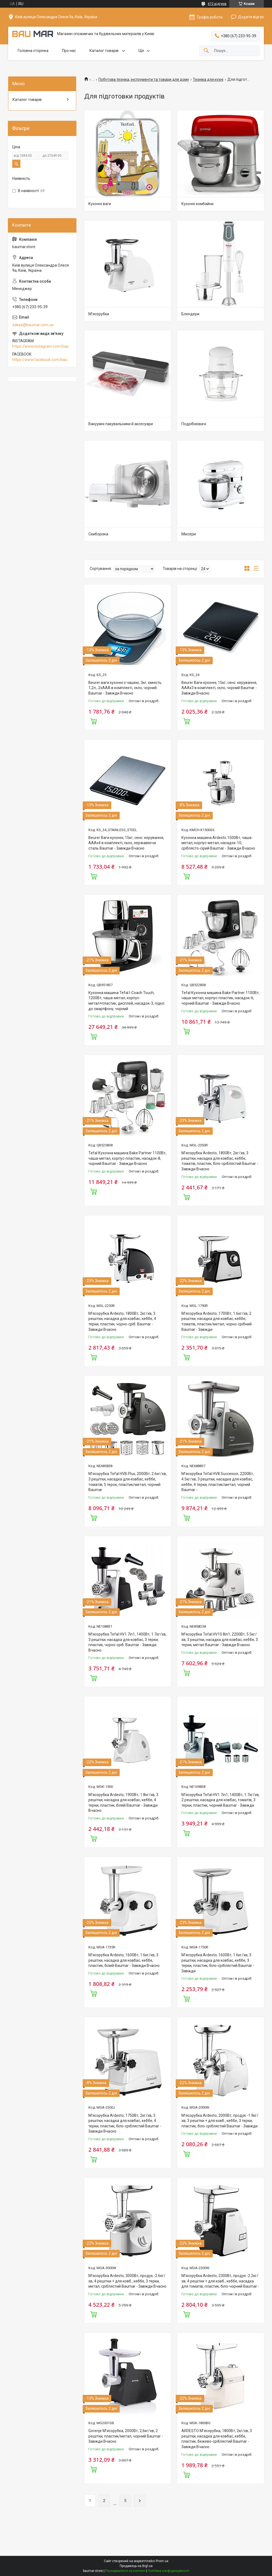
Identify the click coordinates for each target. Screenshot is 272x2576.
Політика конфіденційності (168, 2571)
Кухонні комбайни (197, 204)
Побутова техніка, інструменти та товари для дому (143, 79)
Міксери (188, 534)
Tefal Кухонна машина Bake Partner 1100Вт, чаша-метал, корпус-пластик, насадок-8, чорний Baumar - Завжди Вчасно (127, 1158)
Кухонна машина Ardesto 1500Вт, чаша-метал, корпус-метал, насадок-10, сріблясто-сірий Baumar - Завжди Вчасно (218, 842)
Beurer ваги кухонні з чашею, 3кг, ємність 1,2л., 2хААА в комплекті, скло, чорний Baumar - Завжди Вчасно (125, 687)
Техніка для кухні (208, 79)
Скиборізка (98, 534)
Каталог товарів (104, 50)
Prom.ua (162, 2561)
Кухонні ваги (99, 204)
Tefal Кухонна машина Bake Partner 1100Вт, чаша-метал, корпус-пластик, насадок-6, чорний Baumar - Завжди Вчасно (220, 998)
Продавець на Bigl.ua (136, 2566)
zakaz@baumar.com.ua (32, 325)
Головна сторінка (33, 50)
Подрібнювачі (193, 424)
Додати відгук (251, 17)
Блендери (190, 314)
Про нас (69, 50)
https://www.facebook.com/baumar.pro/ (42, 359)
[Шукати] (206, 51)
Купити (93, 720)
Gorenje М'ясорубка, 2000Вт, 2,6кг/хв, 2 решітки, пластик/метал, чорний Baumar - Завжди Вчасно (125, 2436)
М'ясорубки (98, 314)
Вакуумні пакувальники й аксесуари (120, 424)
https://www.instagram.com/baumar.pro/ (42, 346)
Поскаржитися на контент (125, 2571)
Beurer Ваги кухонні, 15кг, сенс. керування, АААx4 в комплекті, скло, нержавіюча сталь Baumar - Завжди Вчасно (126, 842)
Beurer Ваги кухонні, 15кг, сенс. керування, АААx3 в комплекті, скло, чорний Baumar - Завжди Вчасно (219, 687)
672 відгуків (217, 4)
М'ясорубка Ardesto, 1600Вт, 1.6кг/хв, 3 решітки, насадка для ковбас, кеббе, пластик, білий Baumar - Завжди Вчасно (124, 1960)
